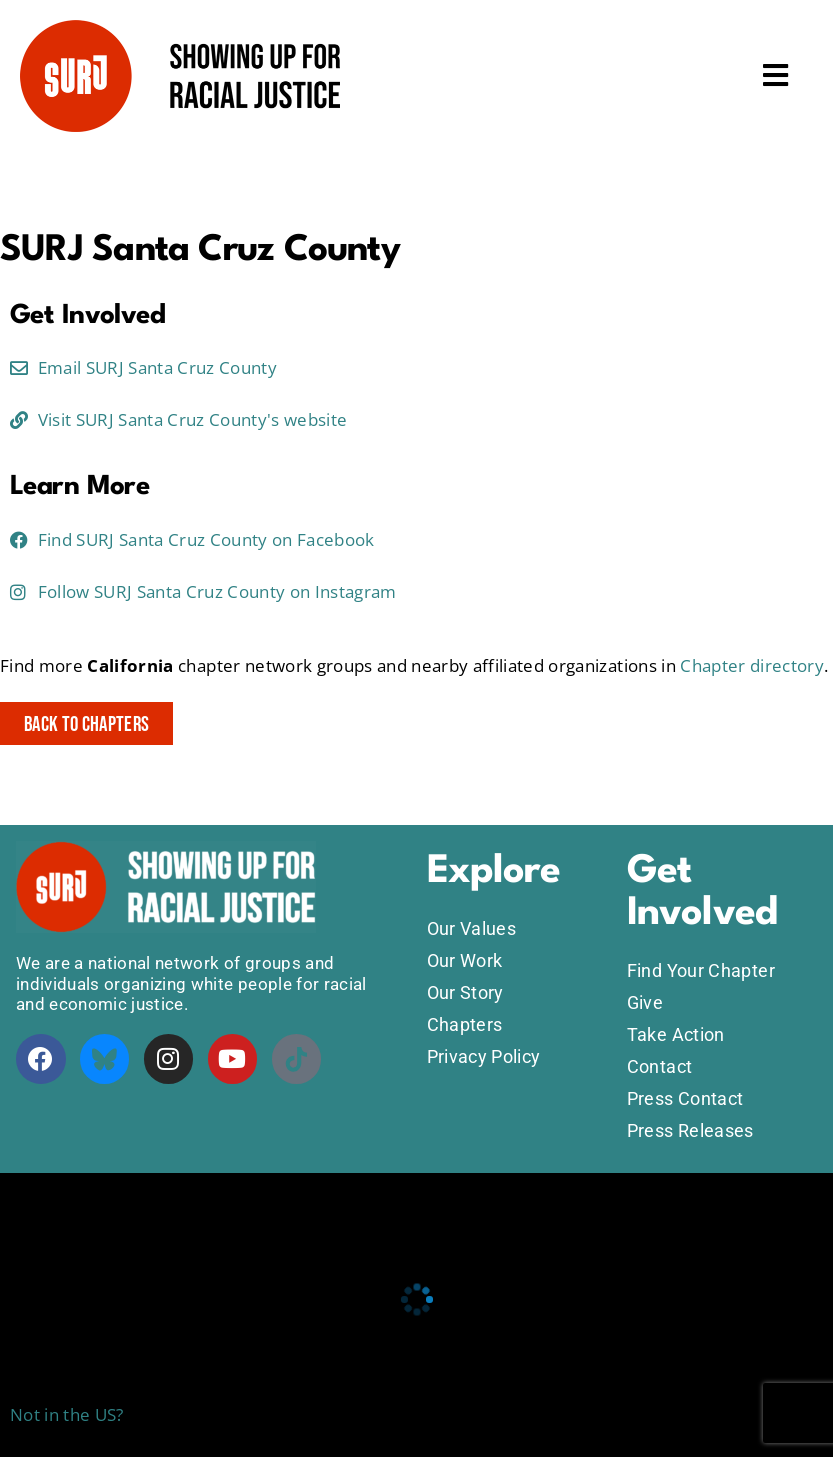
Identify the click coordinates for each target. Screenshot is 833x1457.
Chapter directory (752, 665)
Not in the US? (67, 1414)
